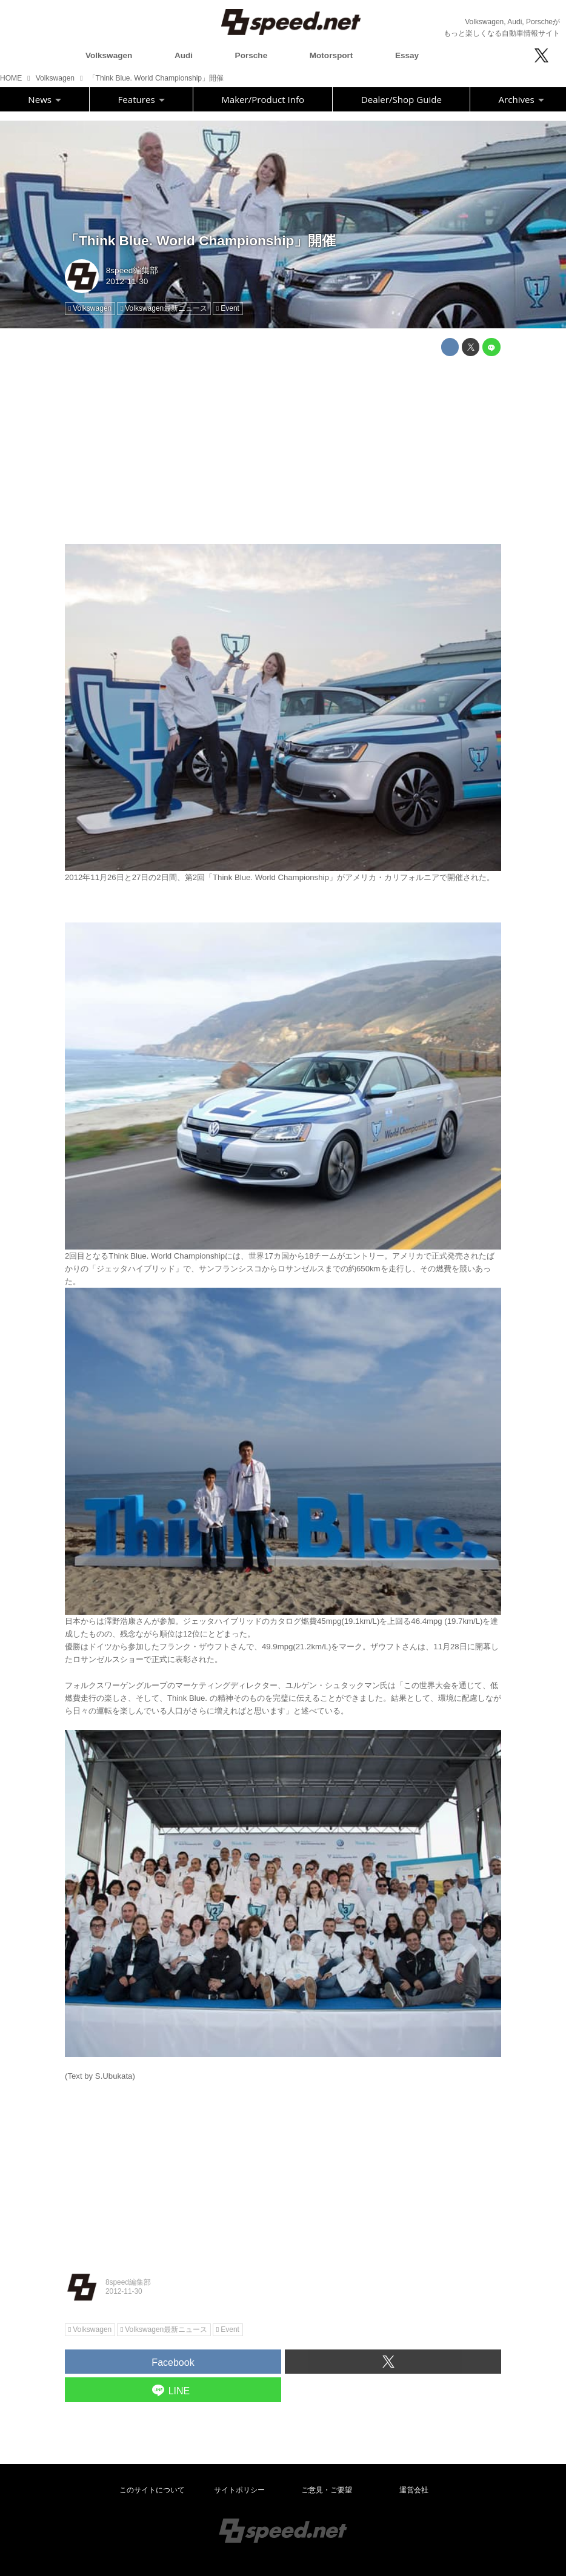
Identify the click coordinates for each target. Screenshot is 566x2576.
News (44, 99)
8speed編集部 (132, 270)
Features (141, 99)
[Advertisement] (283, 450)
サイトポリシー (239, 2490)
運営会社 (413, 2490)
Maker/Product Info (262, 99)
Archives (521, 99)
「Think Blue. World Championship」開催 (200, 240)
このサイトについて (152, 2490)
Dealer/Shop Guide (401, 99)
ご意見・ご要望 (326, 2490)
